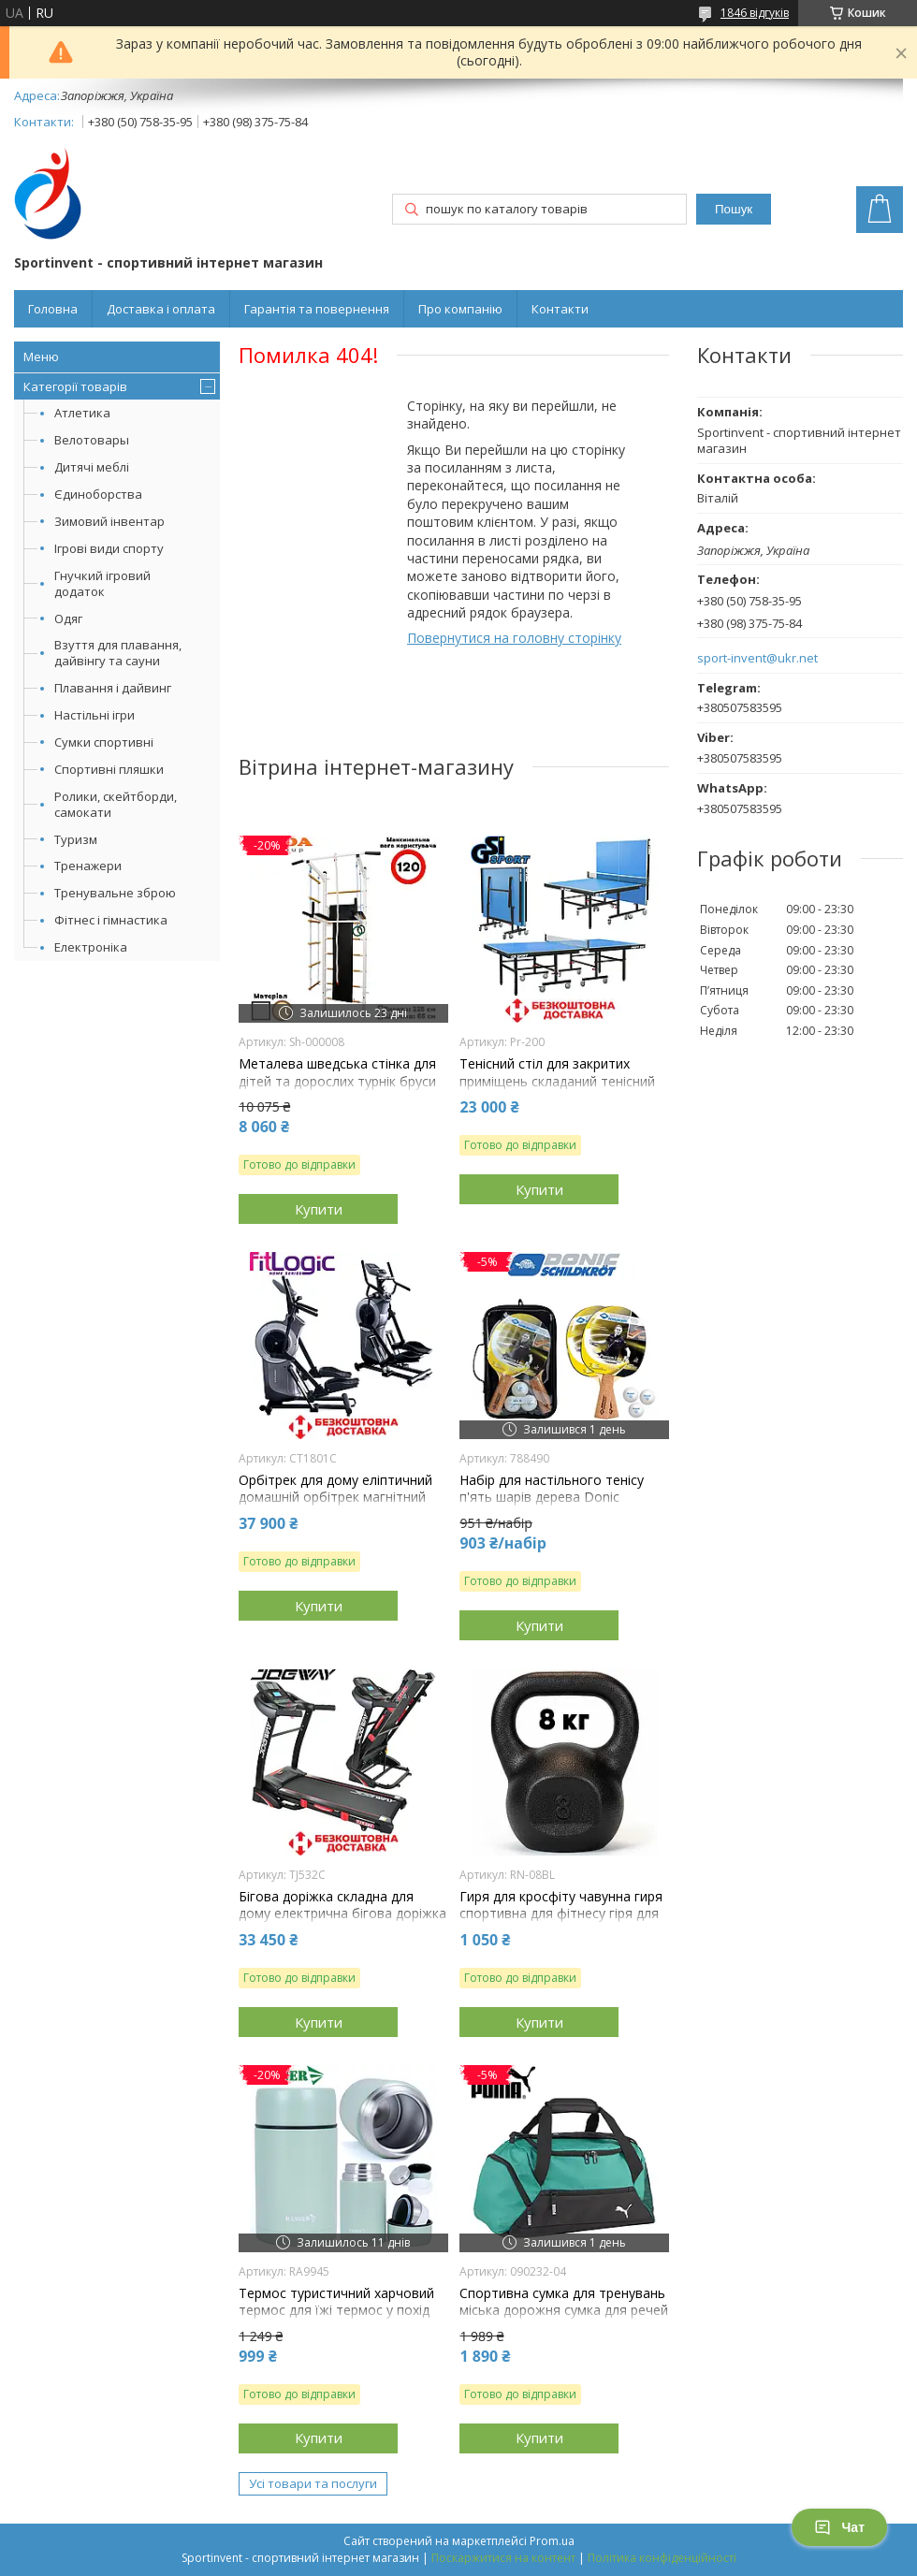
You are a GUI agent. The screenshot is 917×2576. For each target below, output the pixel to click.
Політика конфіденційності (662, 2558)
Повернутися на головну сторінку (514, 638)
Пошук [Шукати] (733, 209)
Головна (53, 308)
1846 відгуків (754, 13)
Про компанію (460, 308)
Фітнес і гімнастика (110, 919)
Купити (318, 1209)
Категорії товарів (75, 386)
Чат (839, 2527)
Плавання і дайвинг (112, 687)
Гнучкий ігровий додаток (102, 583)
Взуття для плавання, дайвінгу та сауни (118, 652)
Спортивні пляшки (109, 769)
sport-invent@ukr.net (757, 658)
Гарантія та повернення (316, 308)
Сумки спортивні (103, 742)
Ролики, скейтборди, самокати (115, 804)
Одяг (68, 618)
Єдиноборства (98, 494)
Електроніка (90, 947)
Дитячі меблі (91, 466)
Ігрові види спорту (109, 548)
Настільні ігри (94, 714)
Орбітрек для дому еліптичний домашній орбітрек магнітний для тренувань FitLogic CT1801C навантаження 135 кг (340, 1506)
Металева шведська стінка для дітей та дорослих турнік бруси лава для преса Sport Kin (337, 1080)
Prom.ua (552, 2541)
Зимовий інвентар (109, 521)
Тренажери (88, 865)
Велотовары (91, 439)
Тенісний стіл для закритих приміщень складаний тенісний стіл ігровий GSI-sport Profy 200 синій (558, 1089)
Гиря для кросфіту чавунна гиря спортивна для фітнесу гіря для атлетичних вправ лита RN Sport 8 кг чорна (563, 1922)
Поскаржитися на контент (503, 2558)
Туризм (75, 839)
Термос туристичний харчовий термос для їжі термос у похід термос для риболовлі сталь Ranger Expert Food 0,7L (336, 2319)
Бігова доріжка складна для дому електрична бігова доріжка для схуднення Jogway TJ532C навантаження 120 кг (342, 1922)
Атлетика (82, 412)
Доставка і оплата (161, 308)
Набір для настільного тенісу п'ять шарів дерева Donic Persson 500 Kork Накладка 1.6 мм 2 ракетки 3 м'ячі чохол (555, 1506)
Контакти (560, 308)
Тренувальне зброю (115, 892)
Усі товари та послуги (313, 2483)
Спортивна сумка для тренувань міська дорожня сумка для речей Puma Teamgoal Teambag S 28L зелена (563, 2319)
